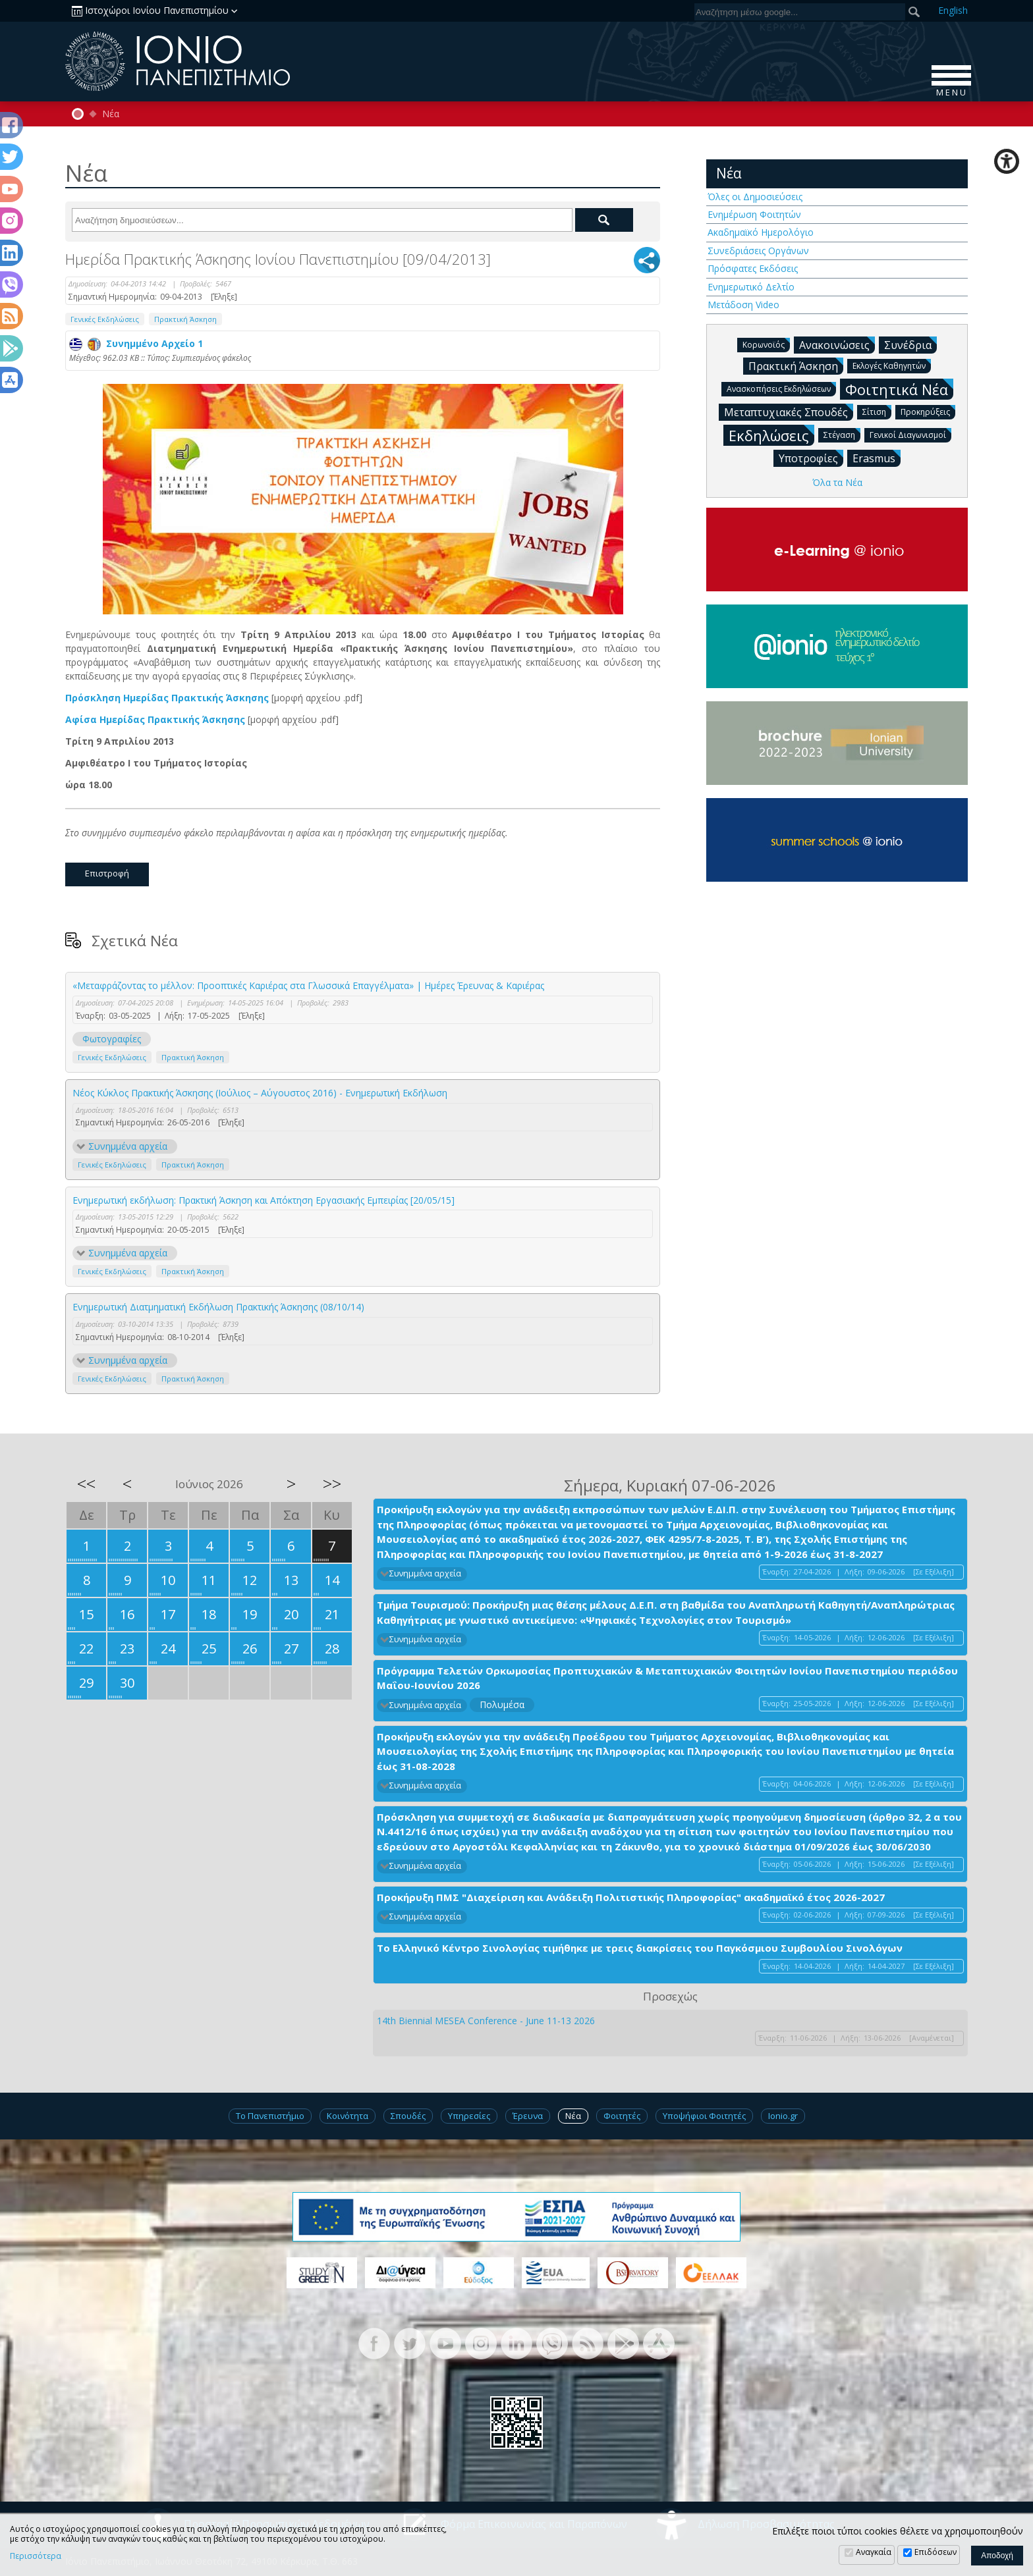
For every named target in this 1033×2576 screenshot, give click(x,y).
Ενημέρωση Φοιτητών (754, 214)
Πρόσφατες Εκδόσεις (753, 268)
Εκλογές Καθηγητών (891, 365)
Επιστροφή (107, 873)
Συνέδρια (910, 344)
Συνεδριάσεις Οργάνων (758, 250)
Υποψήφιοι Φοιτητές (704, 2116)
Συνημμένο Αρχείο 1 (136, 343)
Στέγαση (842, 434)
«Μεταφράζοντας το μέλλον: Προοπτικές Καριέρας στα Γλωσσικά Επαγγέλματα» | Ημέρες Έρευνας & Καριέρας (308, 985)
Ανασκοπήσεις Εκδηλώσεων (781, 388)
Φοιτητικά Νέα (899, 389)
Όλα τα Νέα (837, 482)
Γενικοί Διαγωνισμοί (910, 434)
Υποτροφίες (811, 458)
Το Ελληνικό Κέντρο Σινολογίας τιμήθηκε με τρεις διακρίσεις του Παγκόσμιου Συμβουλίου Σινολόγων (640, 1947)
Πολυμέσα (502, 1704)
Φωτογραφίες (111, 1039)
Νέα (110, 114)
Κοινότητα (347, 2116)
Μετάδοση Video (743, 304)
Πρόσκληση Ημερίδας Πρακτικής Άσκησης (167, 697)
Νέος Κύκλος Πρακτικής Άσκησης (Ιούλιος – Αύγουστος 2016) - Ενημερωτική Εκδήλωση (259, 1093)
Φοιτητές (621, 2116)
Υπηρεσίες (469, 2116)
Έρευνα (528, 2116)
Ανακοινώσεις (837, 344)
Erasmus (876, 458)
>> (332, 1483)
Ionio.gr (783, 2116)
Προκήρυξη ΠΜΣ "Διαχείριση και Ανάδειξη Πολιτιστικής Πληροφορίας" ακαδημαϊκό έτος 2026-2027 (631, 1897)
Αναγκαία (873, 2552)
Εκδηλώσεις (771, 435)
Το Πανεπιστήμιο (270, 2116)
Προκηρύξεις (928, 411)
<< (86, 1483)
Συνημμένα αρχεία (127, 1146)
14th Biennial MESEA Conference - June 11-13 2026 (486, 2020)
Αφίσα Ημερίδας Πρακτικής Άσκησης (155, 719)
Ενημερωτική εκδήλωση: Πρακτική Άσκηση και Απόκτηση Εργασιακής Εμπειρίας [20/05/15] (263, 1200)
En (953, 10)
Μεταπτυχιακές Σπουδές (788, 411)
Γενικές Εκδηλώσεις (104, 319)
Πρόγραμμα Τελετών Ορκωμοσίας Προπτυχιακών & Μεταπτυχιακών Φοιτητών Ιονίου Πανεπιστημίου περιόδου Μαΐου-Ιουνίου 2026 (667, 1678)
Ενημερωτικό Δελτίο (751, 287)
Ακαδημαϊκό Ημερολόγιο (761, 232)
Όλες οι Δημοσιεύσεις (755, 196)
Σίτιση (876, 411)
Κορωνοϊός (766, 344)
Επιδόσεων (935, 2552)
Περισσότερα (35, 2556)
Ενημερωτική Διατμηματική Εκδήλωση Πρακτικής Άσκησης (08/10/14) (218, 1307)
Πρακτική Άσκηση (185, 319)
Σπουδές (408, 2116)
